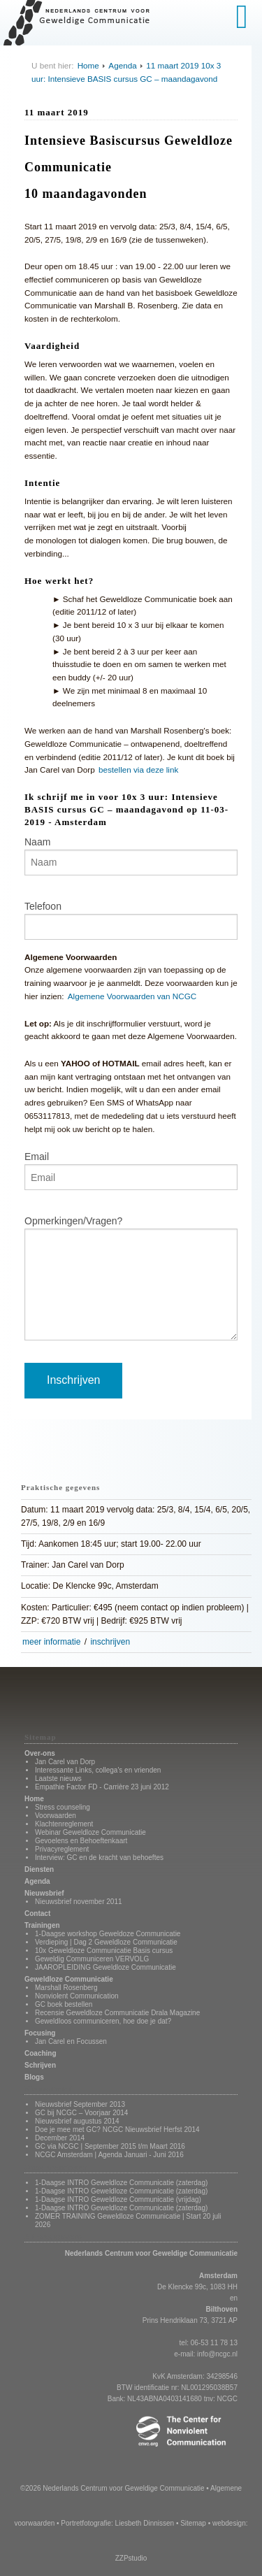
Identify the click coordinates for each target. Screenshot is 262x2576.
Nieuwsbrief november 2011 (78, 1901)
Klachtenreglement (64, 1824)
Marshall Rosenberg (66, 1987)
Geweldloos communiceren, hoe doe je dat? (103, 2021)
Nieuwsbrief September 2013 (80, 2104)
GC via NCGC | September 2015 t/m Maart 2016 (110, 2146)
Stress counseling (62, 1807)
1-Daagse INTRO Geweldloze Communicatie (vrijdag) (118, 2199)
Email (36, 1156)
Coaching (40, 2053)
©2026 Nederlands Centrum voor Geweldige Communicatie (112, 2488)
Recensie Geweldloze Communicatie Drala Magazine (117, 2013)
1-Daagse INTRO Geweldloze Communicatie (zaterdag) (121, 2183)
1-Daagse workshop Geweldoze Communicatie (107, 1934)
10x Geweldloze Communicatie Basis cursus (104, 1950)
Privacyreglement (62, 1849)
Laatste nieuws (58, 1778)
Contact (37, 1913)
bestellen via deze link (138, 769)
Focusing (39, 2033)
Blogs (34, 2077)
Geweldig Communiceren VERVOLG (92, 1959)
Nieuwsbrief (44, 1893)
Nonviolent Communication (77, 1996)
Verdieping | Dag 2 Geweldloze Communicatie (106, 1942)
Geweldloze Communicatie (68, 1979)
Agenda (122, 65)
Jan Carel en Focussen (71, 2041)
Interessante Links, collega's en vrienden (98, 1770)
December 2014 (60, 2138)
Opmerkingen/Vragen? (73, 1220)
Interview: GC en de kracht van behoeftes (99, 1857)
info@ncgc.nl (217, 2354)
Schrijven (40, 2065)
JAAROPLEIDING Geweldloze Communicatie (105, 1967)
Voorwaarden (55, 1815)
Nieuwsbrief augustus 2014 (77, 2121)
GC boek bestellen (63, 2004)
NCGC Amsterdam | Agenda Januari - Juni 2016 (109, 2155)
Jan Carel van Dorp (65, 1762)
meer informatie (51, 1642)
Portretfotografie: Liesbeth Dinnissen (117, 2523)
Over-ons (39, 1753)
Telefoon (42, 906)
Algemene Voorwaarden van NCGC (132, 996)
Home (88, 65)
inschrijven (110, 1642)
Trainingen (42, 1925)
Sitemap (193, 2523)
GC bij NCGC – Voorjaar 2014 (81, 2113)
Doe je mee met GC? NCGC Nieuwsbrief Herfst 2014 (117, 2129)
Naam (37, 841)
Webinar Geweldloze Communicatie (90, 1832)
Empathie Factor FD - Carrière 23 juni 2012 (102, 1787)
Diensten (39, 1869)
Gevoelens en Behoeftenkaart (81, 1841)
